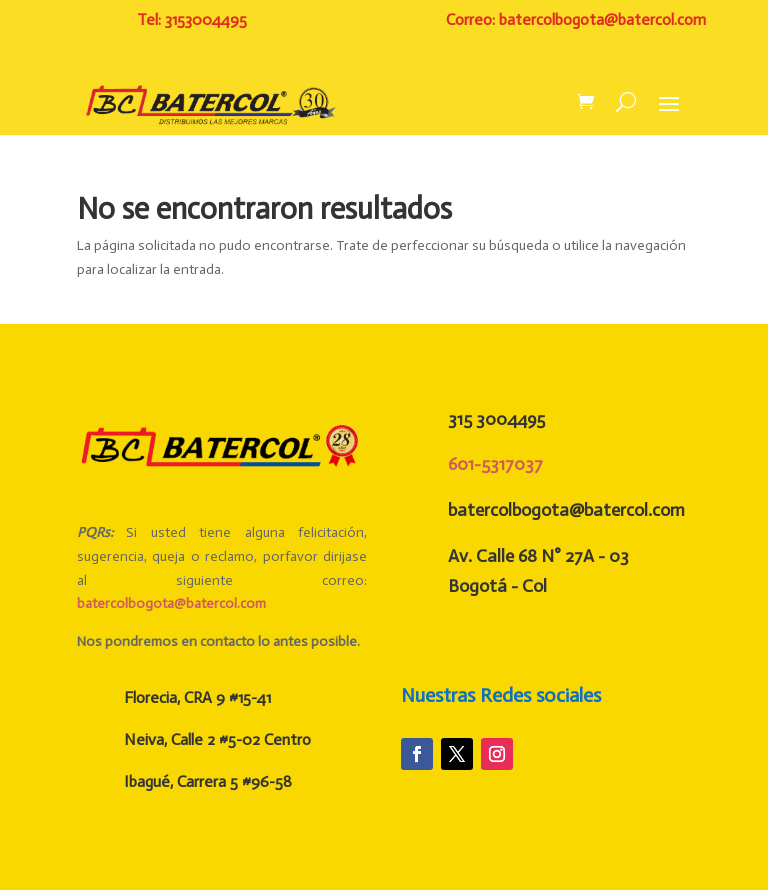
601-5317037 (495, 464)
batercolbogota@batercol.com (171, 603)
